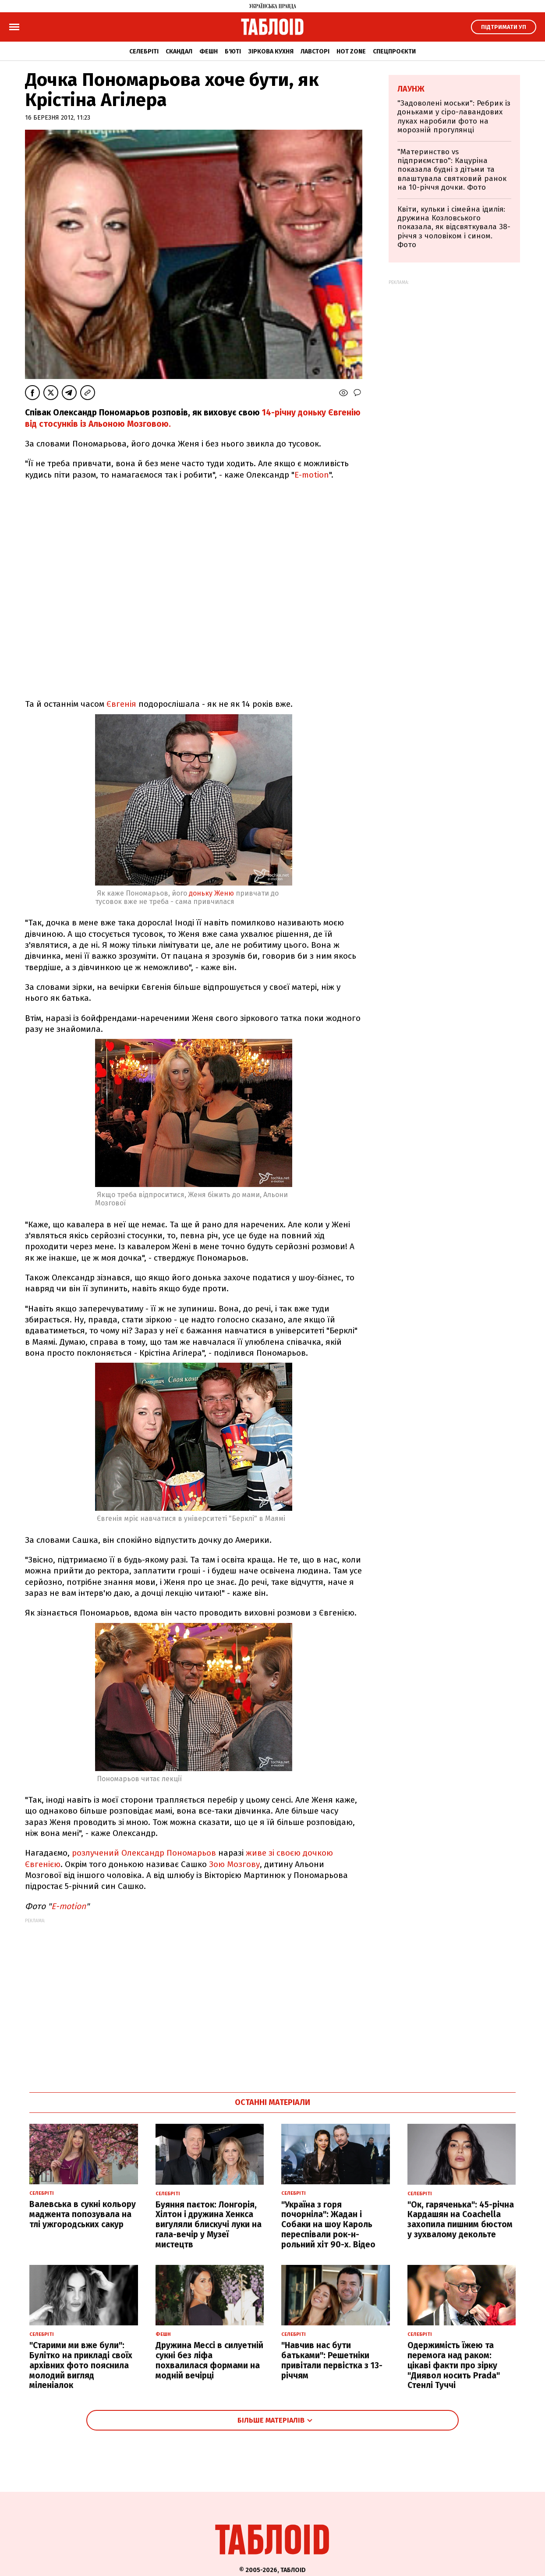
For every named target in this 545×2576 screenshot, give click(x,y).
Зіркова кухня (271, 51)
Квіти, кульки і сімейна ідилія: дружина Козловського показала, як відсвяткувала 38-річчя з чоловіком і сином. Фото (453, 227)
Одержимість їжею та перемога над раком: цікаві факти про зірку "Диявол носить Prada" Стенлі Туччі (453, 2365)
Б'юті (233, 51)
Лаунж (411, 89)
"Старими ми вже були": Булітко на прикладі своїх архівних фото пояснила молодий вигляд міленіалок (80, 2365)
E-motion (311, 475)
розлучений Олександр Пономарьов (144, 1853)
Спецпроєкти (394, 51)
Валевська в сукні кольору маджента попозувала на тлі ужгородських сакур (82, 2214)
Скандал (179, 51)
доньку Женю (211, 893)
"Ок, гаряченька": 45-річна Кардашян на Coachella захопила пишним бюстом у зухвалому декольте (460, 2219)
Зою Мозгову (234, 1864)
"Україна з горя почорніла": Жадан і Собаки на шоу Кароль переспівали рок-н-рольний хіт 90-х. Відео (328, 2225)
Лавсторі (315, 51)
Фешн (208, 51)
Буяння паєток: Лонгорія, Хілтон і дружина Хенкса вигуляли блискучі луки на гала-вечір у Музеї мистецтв (209, 2225)
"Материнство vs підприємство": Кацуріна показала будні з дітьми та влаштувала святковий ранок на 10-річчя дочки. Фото (451, 169)
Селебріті (144, 51)
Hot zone (351, 51)
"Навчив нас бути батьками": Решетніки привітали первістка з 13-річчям (331, 2360)
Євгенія (121, 704)
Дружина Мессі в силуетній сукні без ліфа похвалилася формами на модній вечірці (209, 2360)
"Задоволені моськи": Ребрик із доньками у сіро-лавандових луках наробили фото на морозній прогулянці (453, 117)
